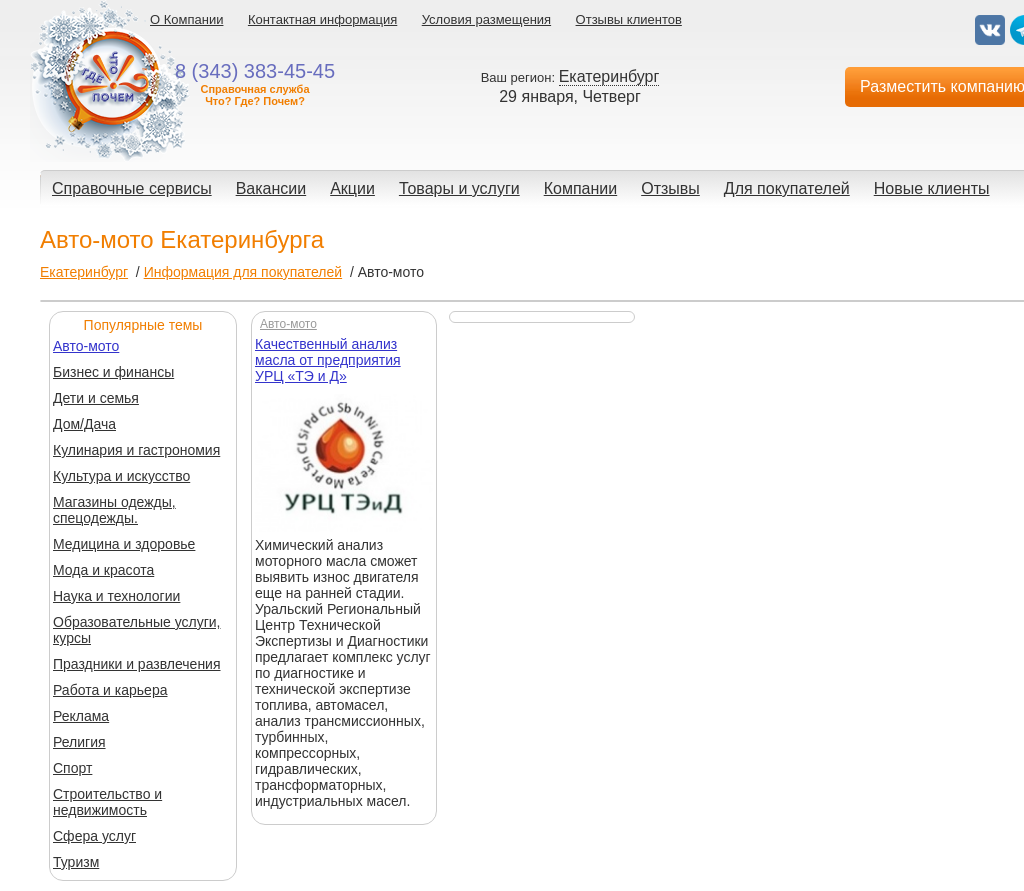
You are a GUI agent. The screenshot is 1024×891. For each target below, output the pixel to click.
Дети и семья (96, 398)
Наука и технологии (116, 596)
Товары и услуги (459, 188)
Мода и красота (103, 570)
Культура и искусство (121, 476)
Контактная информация (322, 19)
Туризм (76, 862)
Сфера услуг (94, 836)
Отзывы (670, 188)
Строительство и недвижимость (107, 802)
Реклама (81, 716)
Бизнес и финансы (113, 372)
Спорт (72, 768)
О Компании (186, 19)
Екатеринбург (84, 272)
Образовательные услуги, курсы (136, 630)
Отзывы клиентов (629, 19)
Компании (581, 188)
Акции (352, 188)
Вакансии (271, 188)
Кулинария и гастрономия (136, 450)
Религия (79, 742)
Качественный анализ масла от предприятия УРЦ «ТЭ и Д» (328, 360)
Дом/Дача (84, 424)
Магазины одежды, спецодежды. (114, 510)
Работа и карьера (110, 690)
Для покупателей (787, 188)
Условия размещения (486, 19)
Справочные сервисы (132, 188)
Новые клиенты (932, 188)
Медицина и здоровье (124, 544)
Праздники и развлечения (137, 664)
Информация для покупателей (243, 272)
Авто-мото (86, 346)
